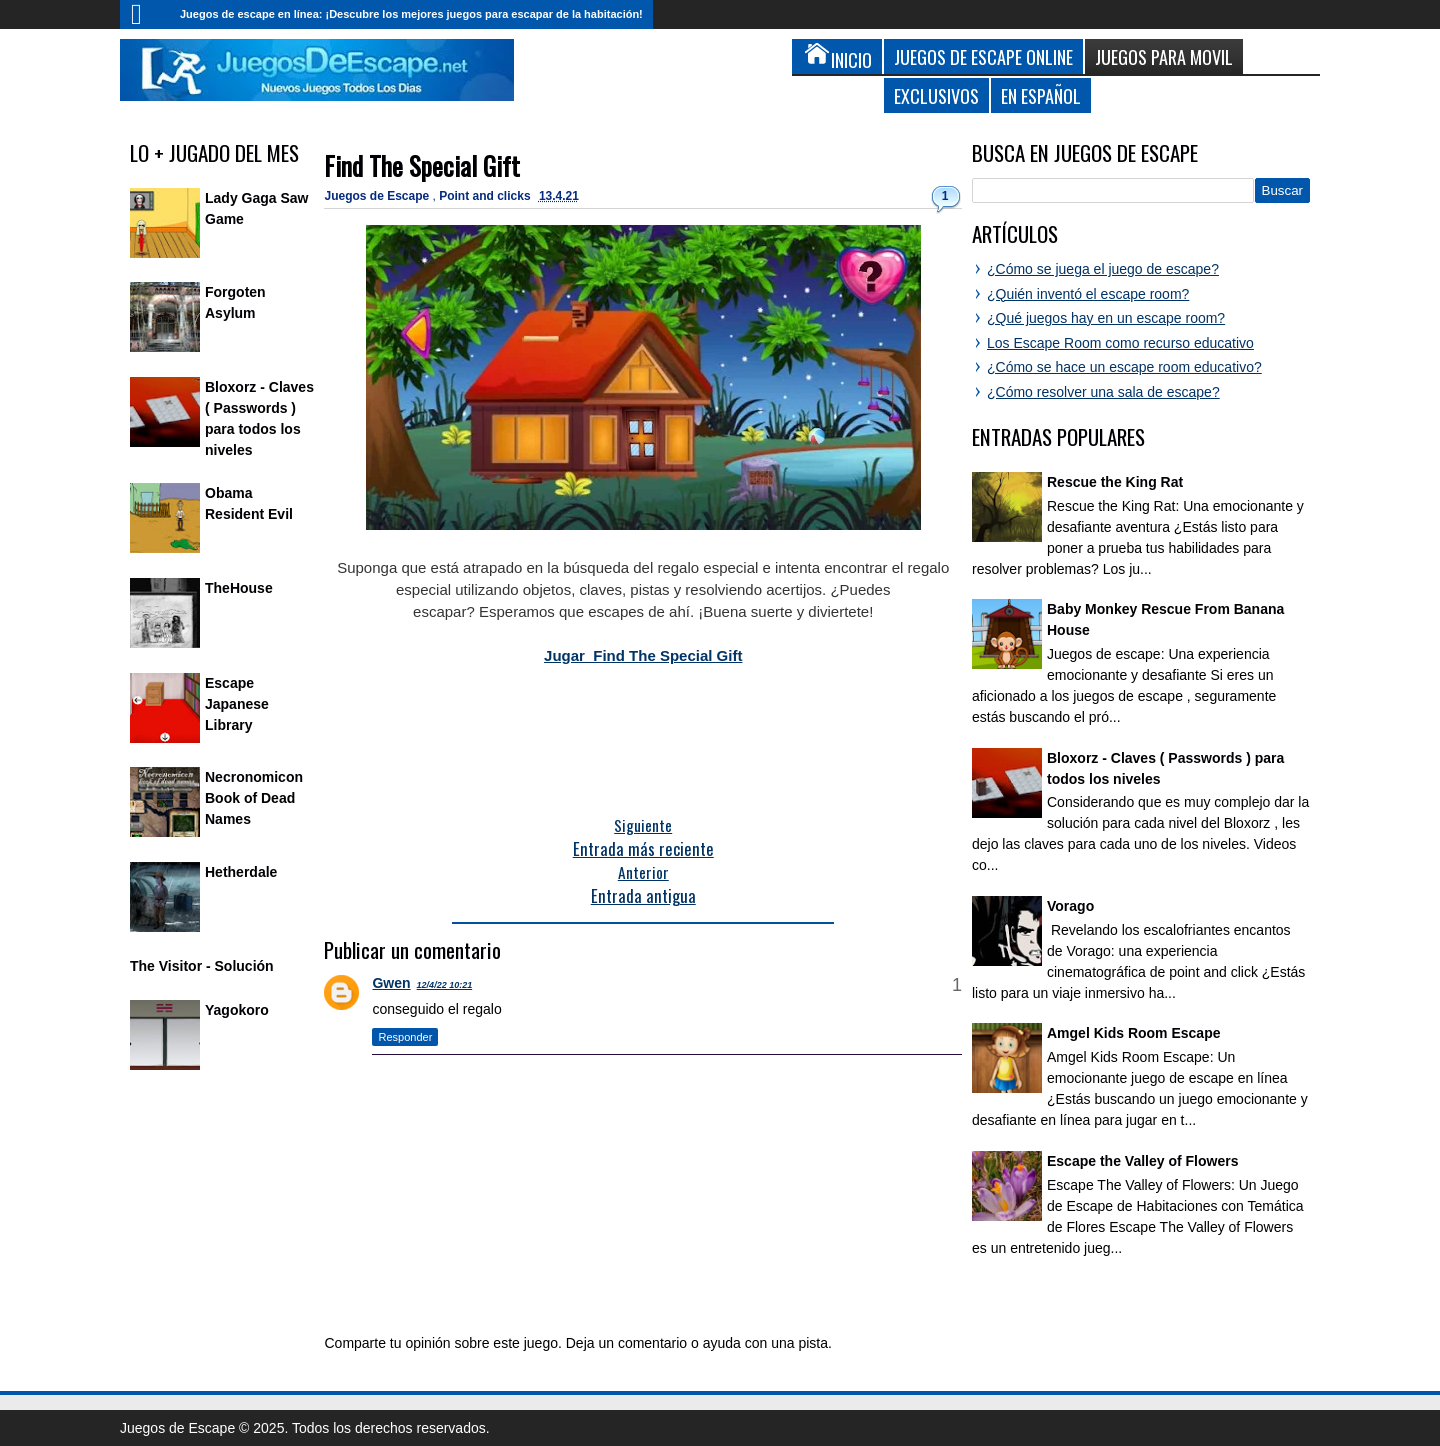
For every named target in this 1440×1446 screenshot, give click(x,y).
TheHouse (239, 588)
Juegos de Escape (378, 196)
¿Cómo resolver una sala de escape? (1103, 392)
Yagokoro (237, 1010)
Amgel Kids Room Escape (1134, 1033)
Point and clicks (486, 196)
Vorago (1070, 906)
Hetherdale (241, 872)
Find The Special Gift (422, 165)
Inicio (145, 14)
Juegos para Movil (1164, 56)
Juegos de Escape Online (983, 56)
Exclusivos (936, 95)
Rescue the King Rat (1115, 482)
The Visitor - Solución (202, 966)
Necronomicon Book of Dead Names (254, 798)
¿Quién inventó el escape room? (1088, 294)
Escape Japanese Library (237, 704)
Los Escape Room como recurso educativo (1120, 343)
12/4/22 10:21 (445, 985)
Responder (405, 1037)
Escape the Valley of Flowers (1142, 1161)
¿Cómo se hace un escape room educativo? (1124, 367)
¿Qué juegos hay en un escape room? (1106, 318)
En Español (1041, 95)
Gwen (391, 983)
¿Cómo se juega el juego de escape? (1103, 269)
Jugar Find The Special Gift (643, 655)
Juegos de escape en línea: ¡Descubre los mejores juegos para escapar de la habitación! (411, 14)
